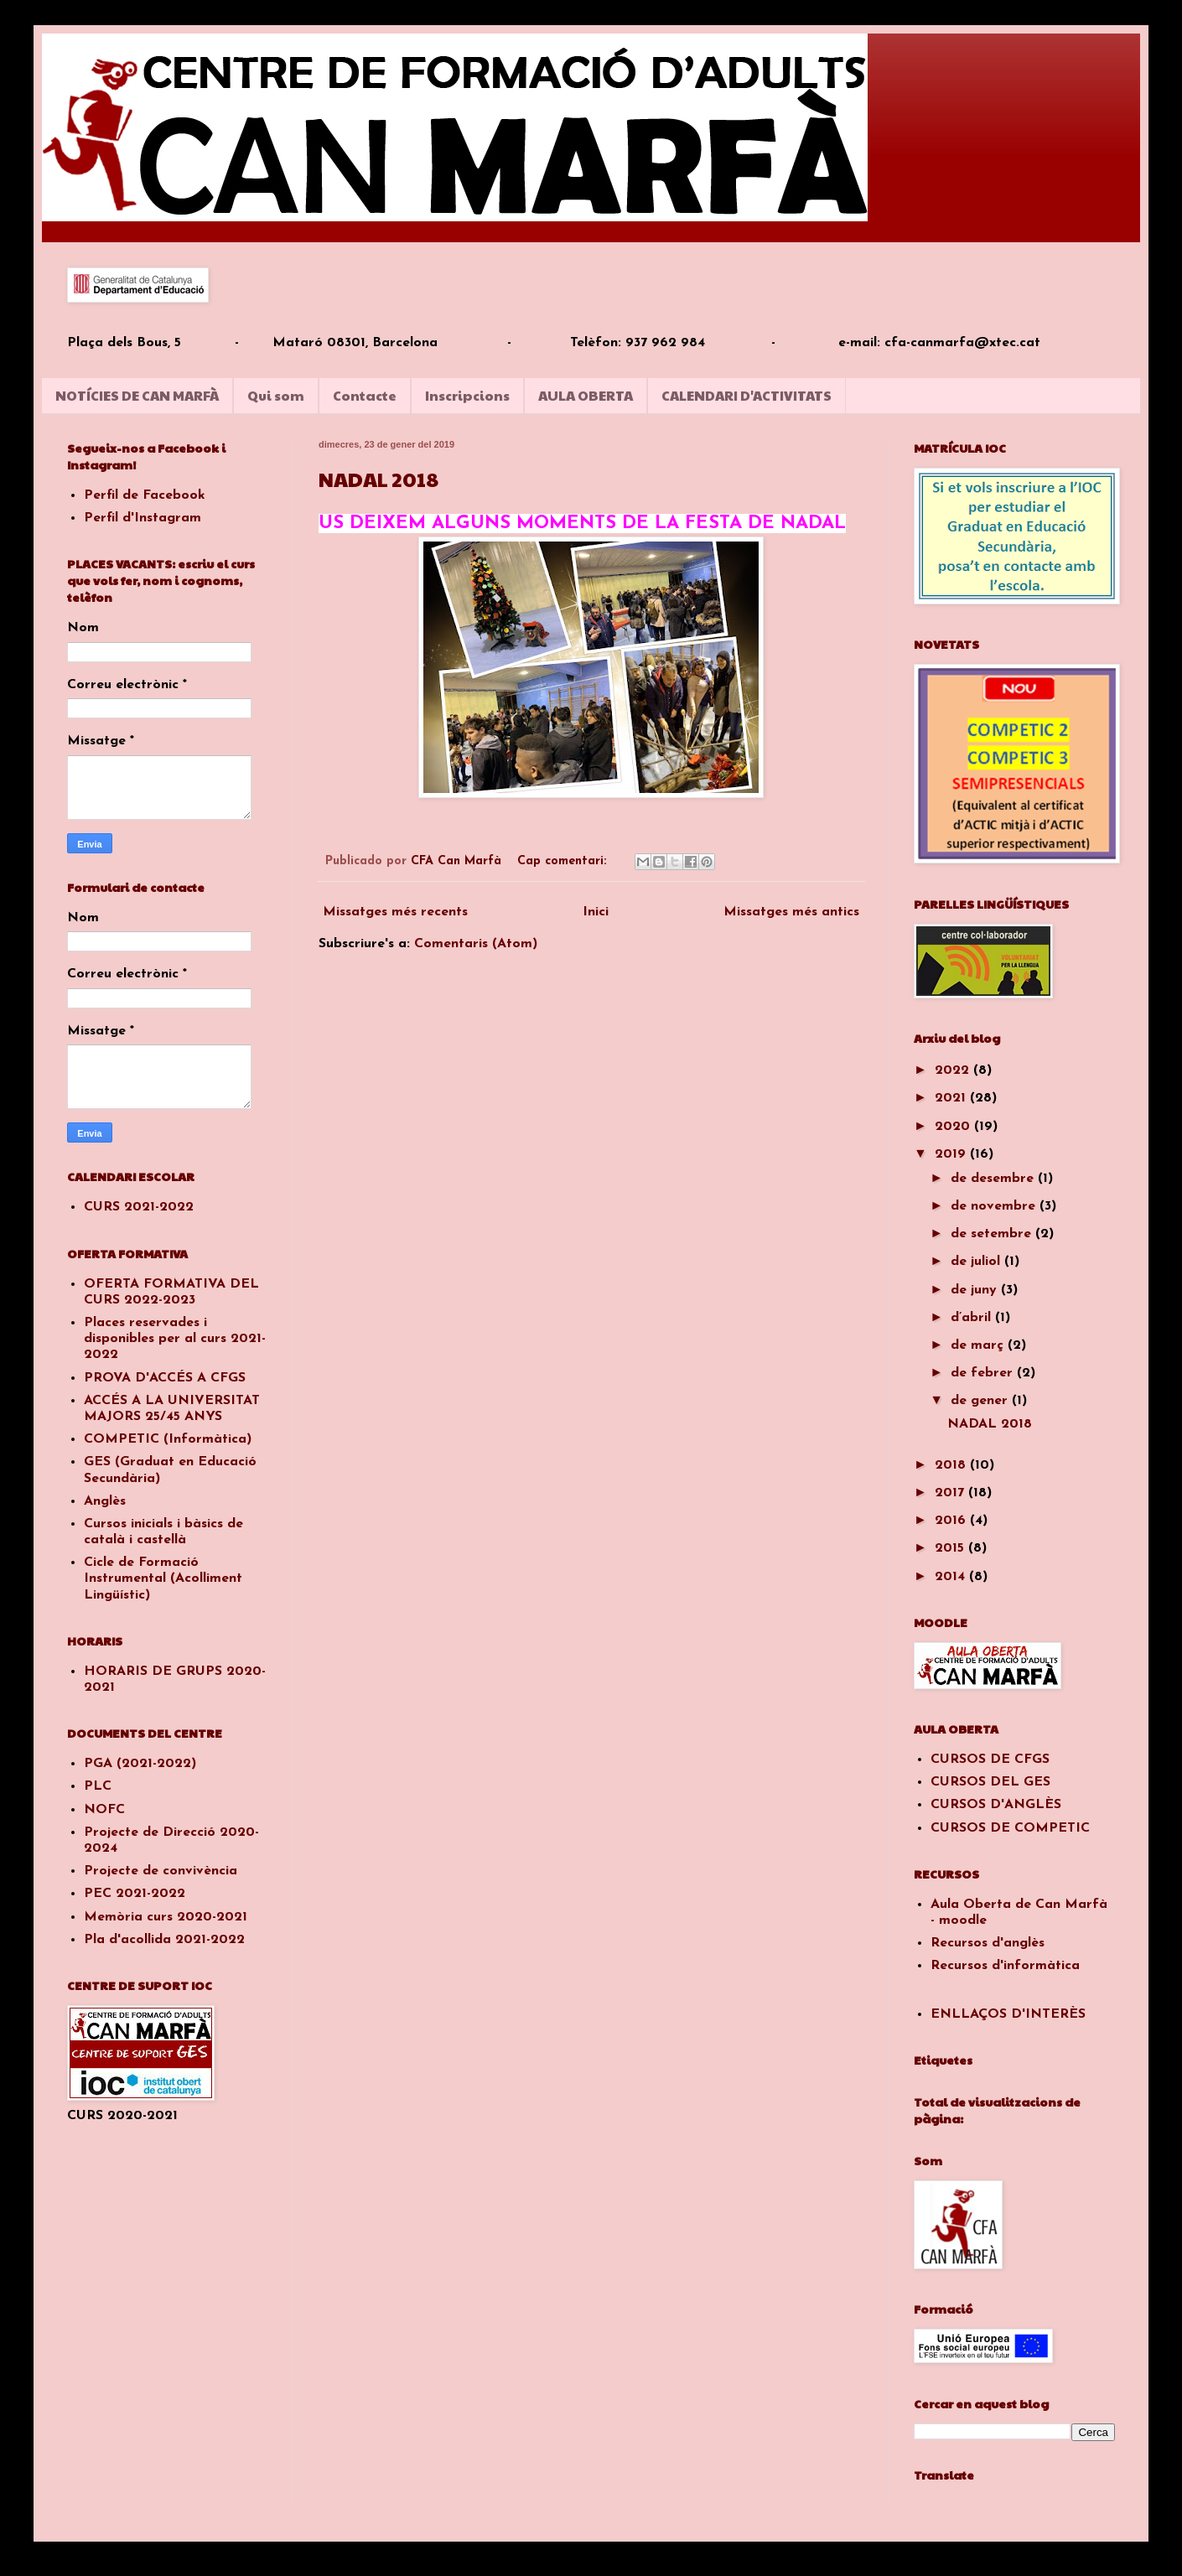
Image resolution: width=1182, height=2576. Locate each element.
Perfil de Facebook (144, 495)
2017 (951, 1493)
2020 (954, 1126)
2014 (952, 1576)
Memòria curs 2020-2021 (165, 1917)
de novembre (995, 1206)
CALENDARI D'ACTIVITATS (746, 395)
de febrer (984, 1373)
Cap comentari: (564, 861)
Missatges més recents (395, 912)
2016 (952, 1520)
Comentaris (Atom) (475, 944)
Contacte (365, 395)
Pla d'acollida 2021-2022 (164, 1939)
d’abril (973, 1317)
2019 (952, 1154)
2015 (951, 1548)
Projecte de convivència (160, 1871)
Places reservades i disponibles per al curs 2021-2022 (175, 1338)
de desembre (994, 1178)
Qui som (275, 395)
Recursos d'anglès (988, 1943)
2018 (952, 1465)
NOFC (104, 1810)
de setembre (993, 1234)
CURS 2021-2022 (139, 1207)
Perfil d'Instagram (142, 518)
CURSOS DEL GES (990, 1782)
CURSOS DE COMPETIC (1010, 1828)
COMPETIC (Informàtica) (167, 1439)
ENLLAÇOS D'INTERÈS (1008, 2014)
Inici (596, 912)
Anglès (105, 1501)
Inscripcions (467, 395)
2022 (954, 1070)
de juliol (977, 1261)
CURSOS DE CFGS (990, 1759)
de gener (981, 1400)
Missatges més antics (791, 912)
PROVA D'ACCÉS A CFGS (165, 1378)
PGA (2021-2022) (140, 1763)
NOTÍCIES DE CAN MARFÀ (137, 395)
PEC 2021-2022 (134, 1893)
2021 (952, 1098)
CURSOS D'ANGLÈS (996, 1804)
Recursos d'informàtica (1005, 1965)
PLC (97, 1786)
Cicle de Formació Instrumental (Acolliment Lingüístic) (163, 1578)
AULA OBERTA (585, 395)
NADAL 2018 (378, 478)
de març (979, 1345)
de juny (976, 1290)
